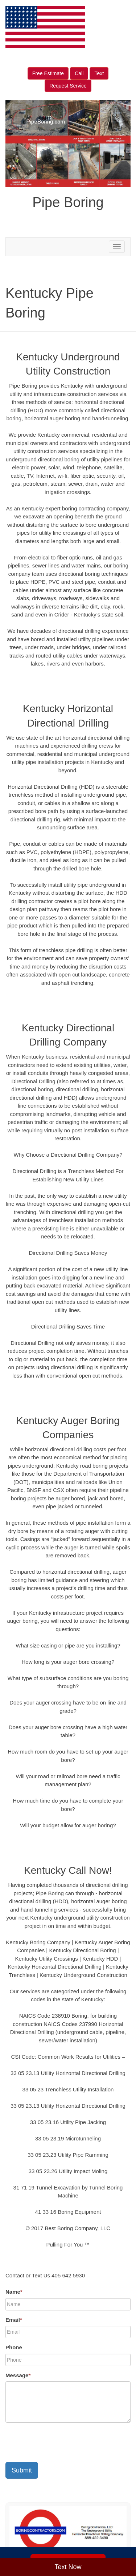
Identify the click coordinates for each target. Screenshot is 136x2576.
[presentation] (60, 2442)
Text (99, 73)
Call (79, 73)
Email (13, 2320)
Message (17, 2375)
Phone (13, 2347)
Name (13, 2292)
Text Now (67, 2567)
